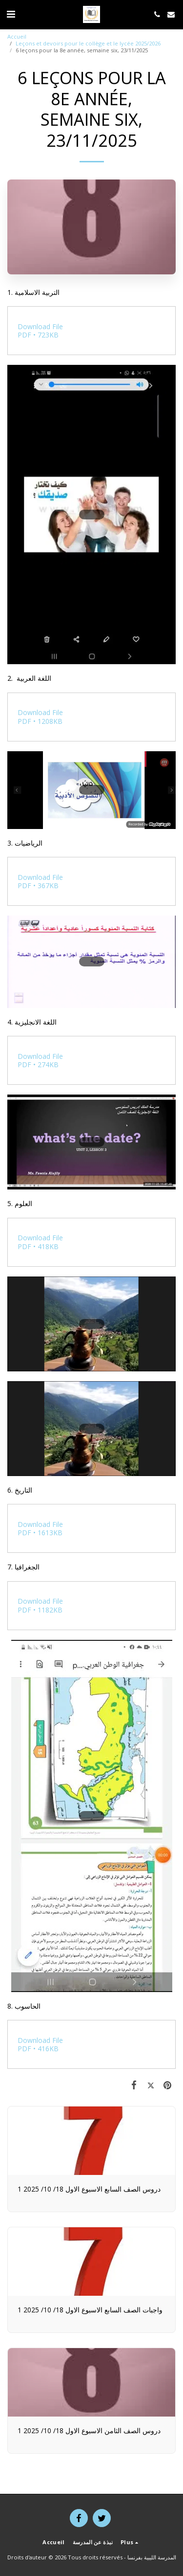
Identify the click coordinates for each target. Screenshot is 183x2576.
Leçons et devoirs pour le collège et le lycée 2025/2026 (88, 43)
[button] (10, 14)
